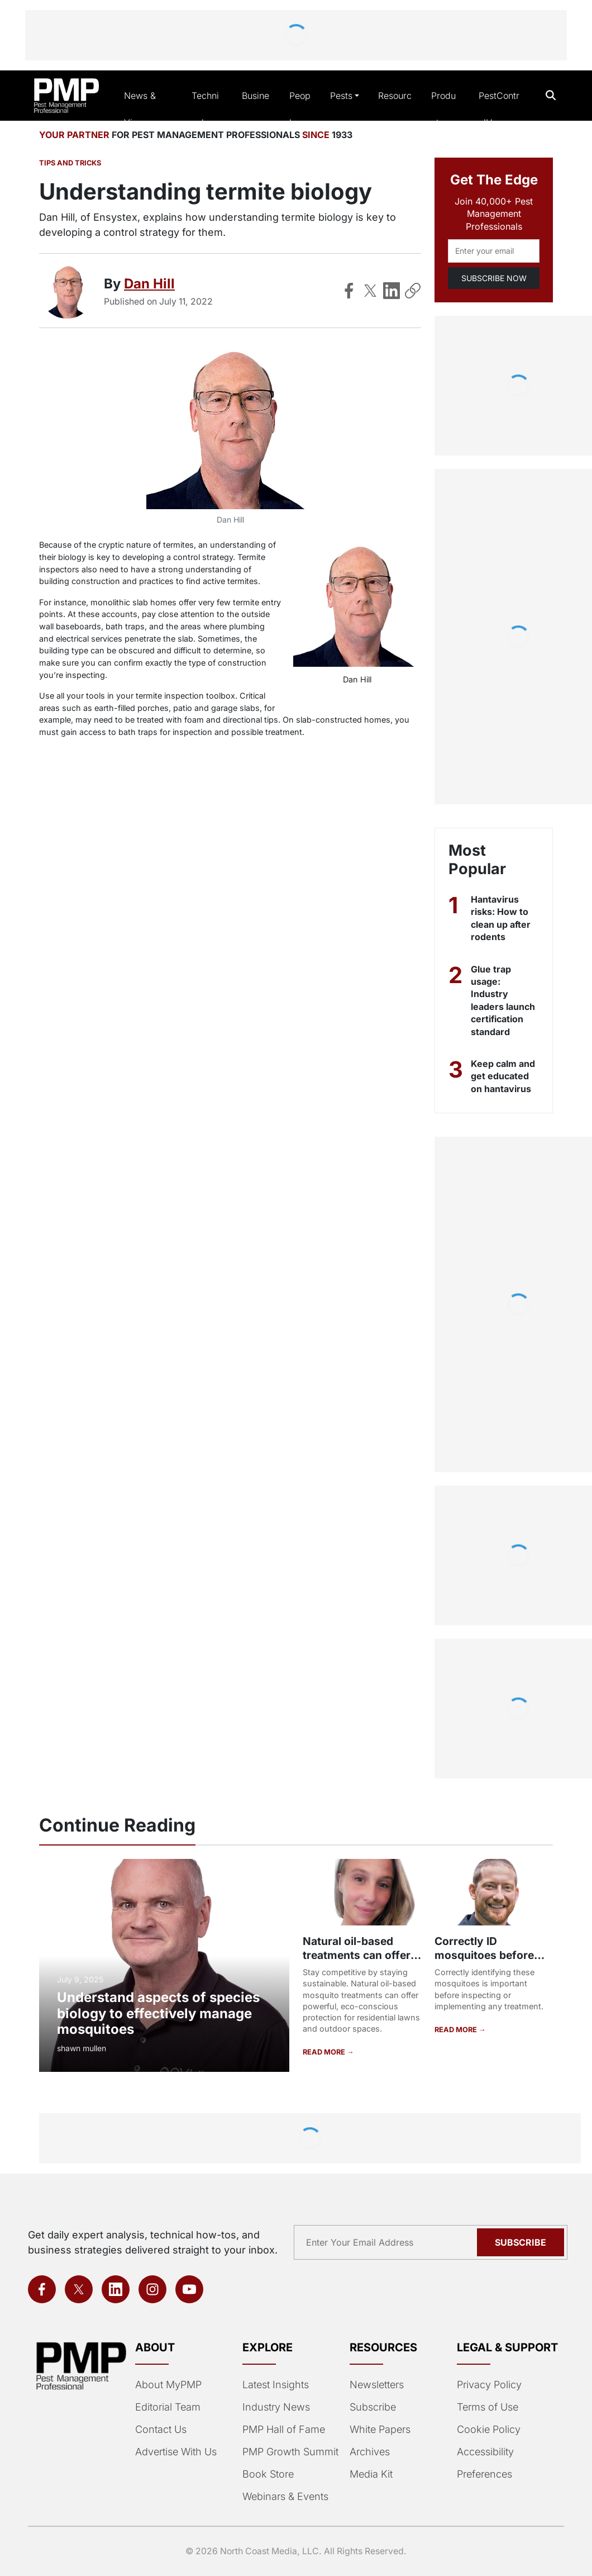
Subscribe (373, 2407)
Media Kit (371, 2474)
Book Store (268, 2474)
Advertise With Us (176, 2452)
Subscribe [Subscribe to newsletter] (520, 2242)
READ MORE (325, 2052)
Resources (395, 109)
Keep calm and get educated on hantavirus (503, 1076)
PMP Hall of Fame (283, 2429)
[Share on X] (370, 290)
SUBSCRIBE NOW (494, 278)
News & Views (140, 109)
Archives (370, 2452)
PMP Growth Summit (290, 2452)
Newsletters (377, 2384)
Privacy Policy (489, 2384)
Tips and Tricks (70, 163)
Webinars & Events (285, 2496)
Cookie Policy (489, 2429)
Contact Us (161, 2429)
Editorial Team (167, 2407)
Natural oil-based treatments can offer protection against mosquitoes (356, 1962)
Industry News (276, 2407)
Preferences (484, 2474)
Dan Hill (149, 284)
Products (443, 109)
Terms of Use (487, 2407)
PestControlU (499, 109)
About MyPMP (168, 2384)
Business (255, 109)
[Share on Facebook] (349, 290)
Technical (205, 109)
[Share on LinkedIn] (391, 290)
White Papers (380, 2429)
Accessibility (485, 2452)
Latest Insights (275, 2384)
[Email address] (494, 251)
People (300, 109)
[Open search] (551, 95)
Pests (341, 95)
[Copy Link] (412, 290)
